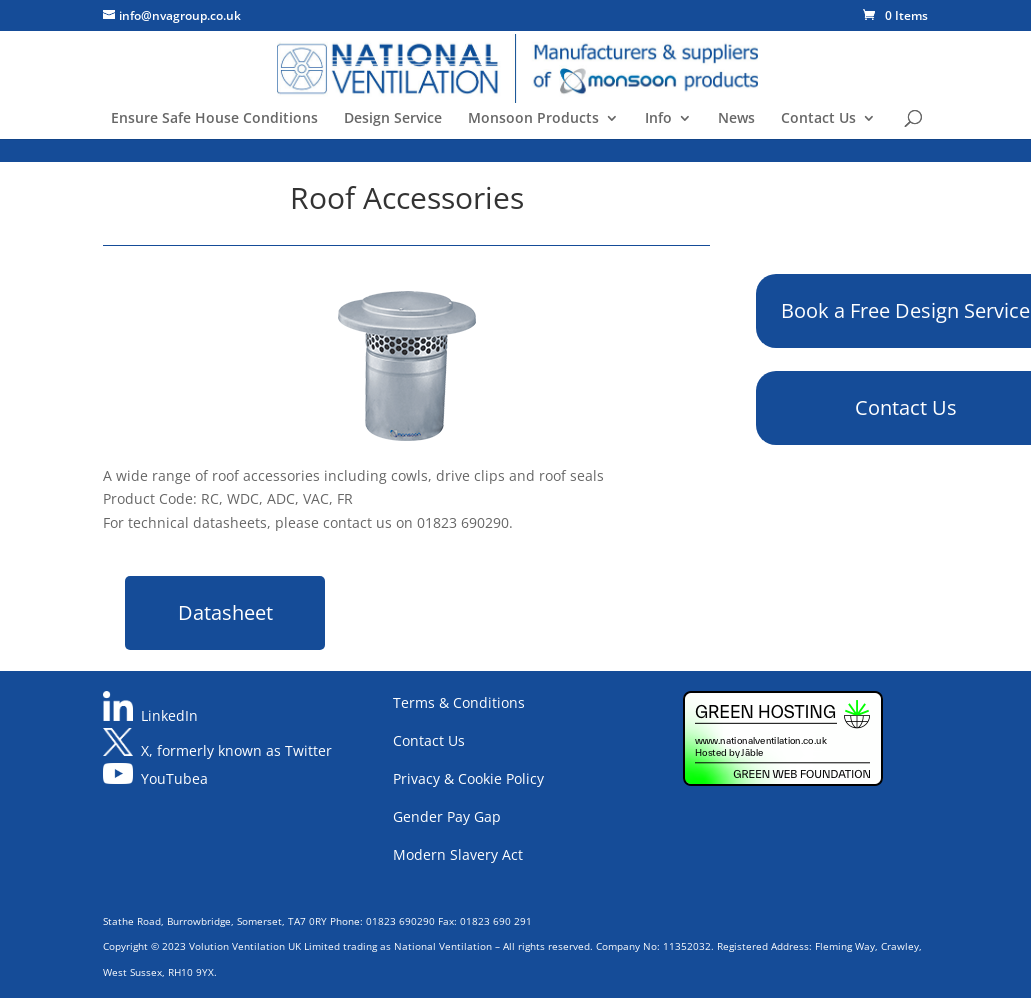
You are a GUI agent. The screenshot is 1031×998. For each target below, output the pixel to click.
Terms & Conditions (459, 702)
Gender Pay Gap (447, 816)
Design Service (393, 119)
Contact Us (818, 119)
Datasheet (225, 612)
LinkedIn (169, 715)
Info (658, 119)
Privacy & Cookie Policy (468, 778)
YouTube (170, 778)
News (736, 119)
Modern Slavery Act (458, 854)
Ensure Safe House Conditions (214, 119)
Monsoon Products (533, 119)
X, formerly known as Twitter (236, 750)
